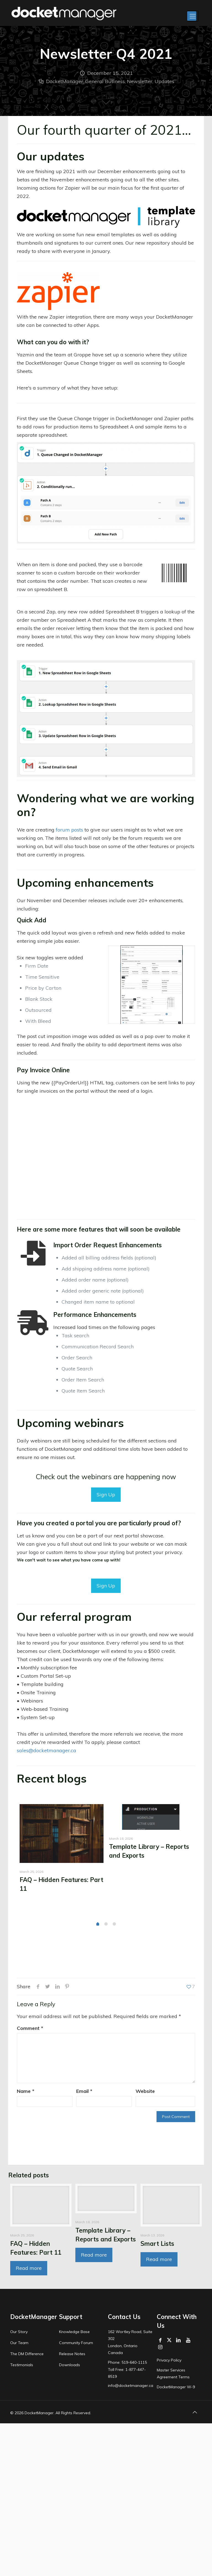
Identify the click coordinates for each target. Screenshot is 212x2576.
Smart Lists (157, 2258)
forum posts (69, 830)
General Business (105, 81)
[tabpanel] (61, 1850)
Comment (30, 2028)
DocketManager (64, 81)
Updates (164, 81)
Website (145, 2091)
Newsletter (139, 81)
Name (25, 2091)
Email (84, 2091)
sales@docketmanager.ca (46, 1750)
